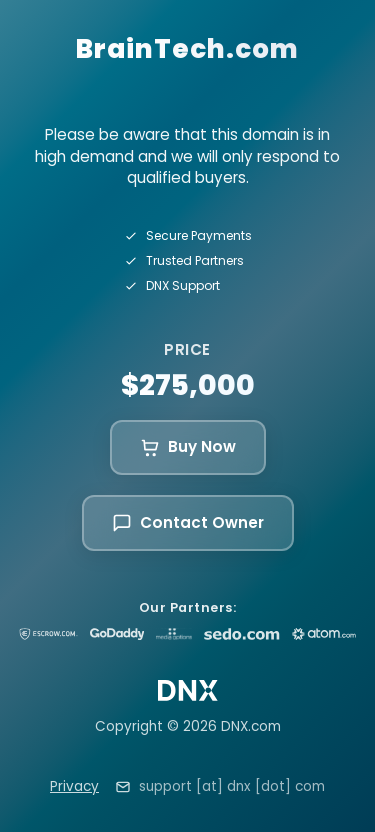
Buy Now (188, 446)
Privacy (74, 786)
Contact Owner (188, 522)
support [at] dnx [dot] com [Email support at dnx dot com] (232, 786)
